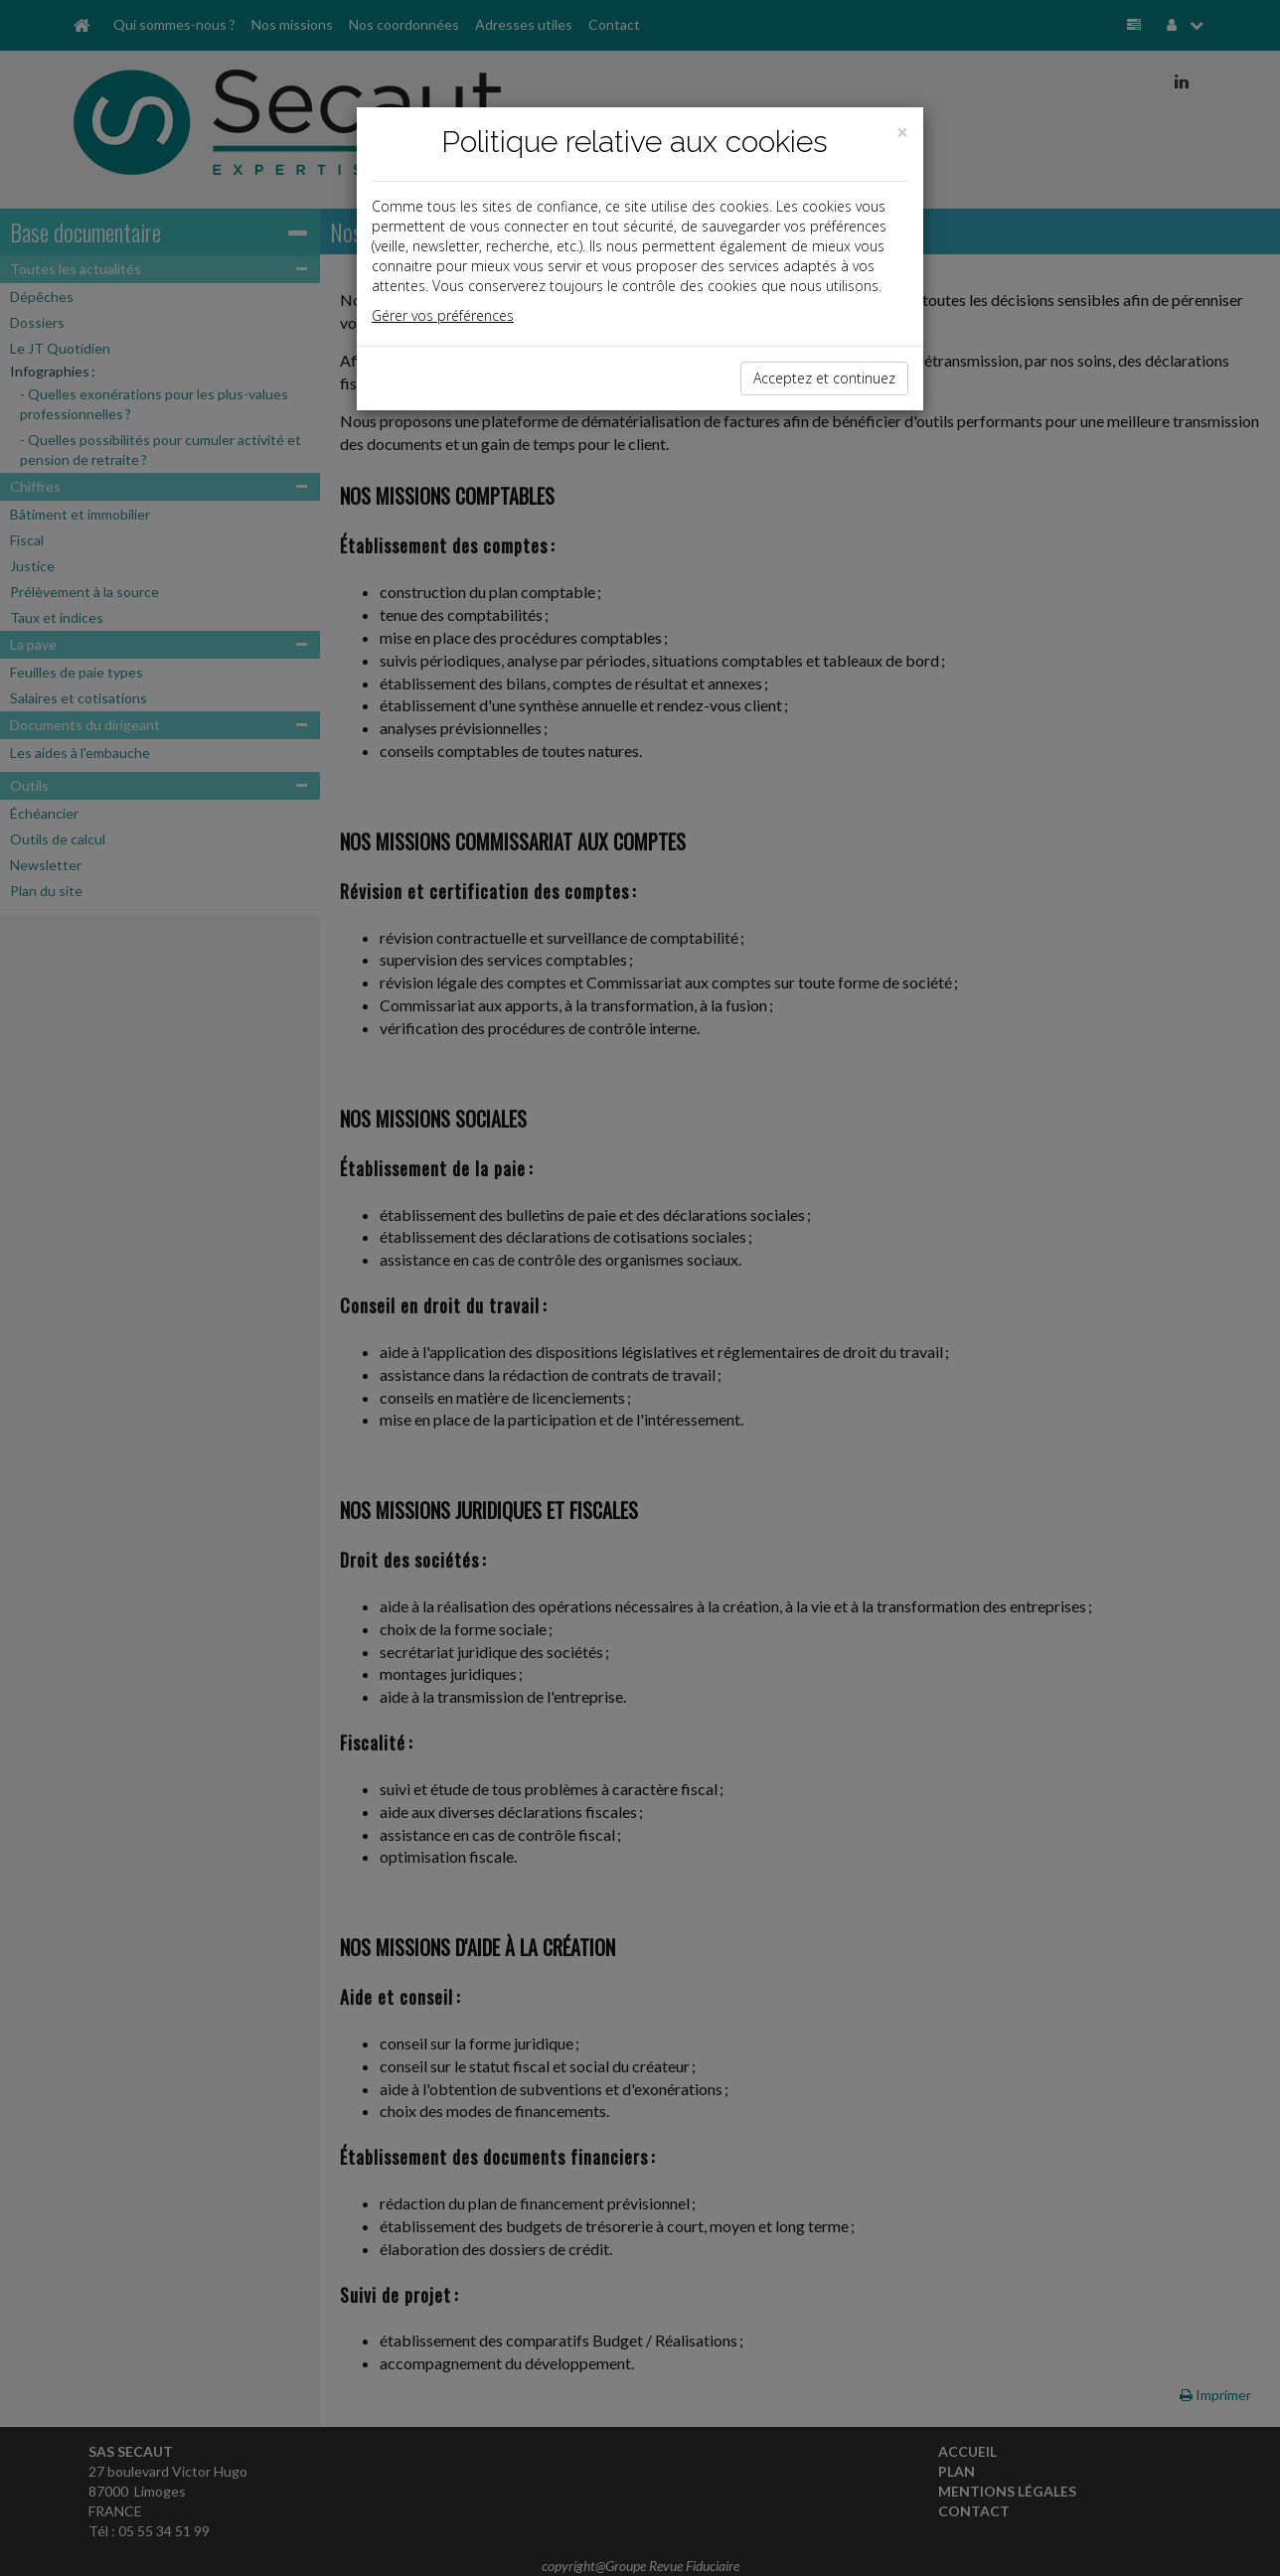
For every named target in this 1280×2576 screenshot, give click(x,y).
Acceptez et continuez (824, 378)
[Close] (902, 132)
